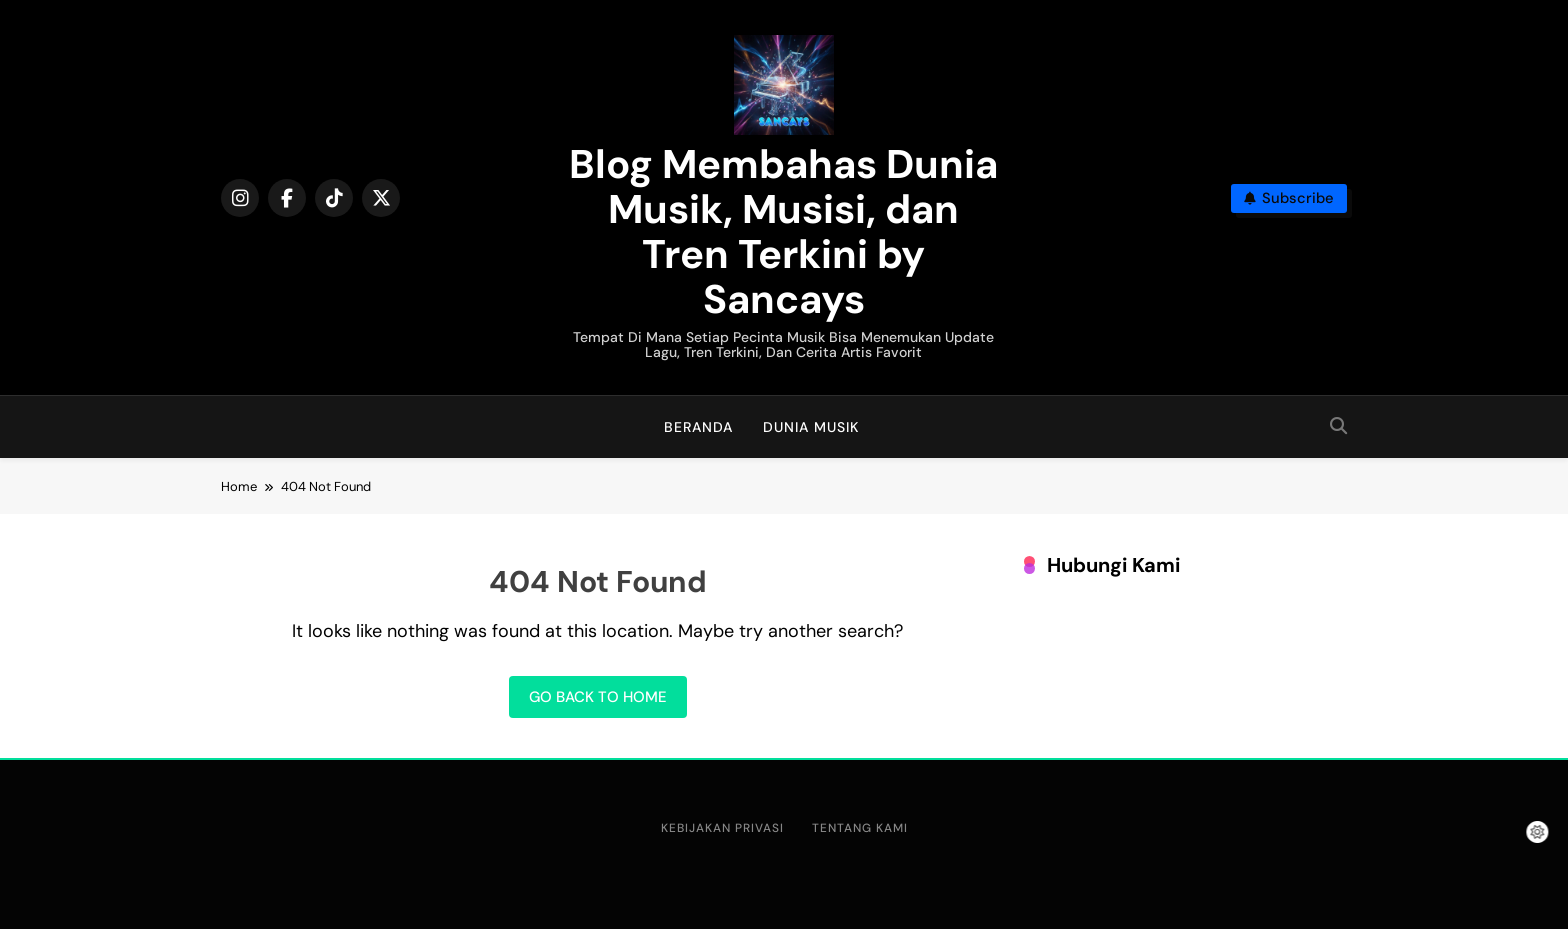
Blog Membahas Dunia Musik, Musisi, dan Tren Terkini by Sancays (783, 231)
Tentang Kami (860, 828)
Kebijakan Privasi (722, 828)
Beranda (698, 427)
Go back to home (598, 697)
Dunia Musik (811, 427)
